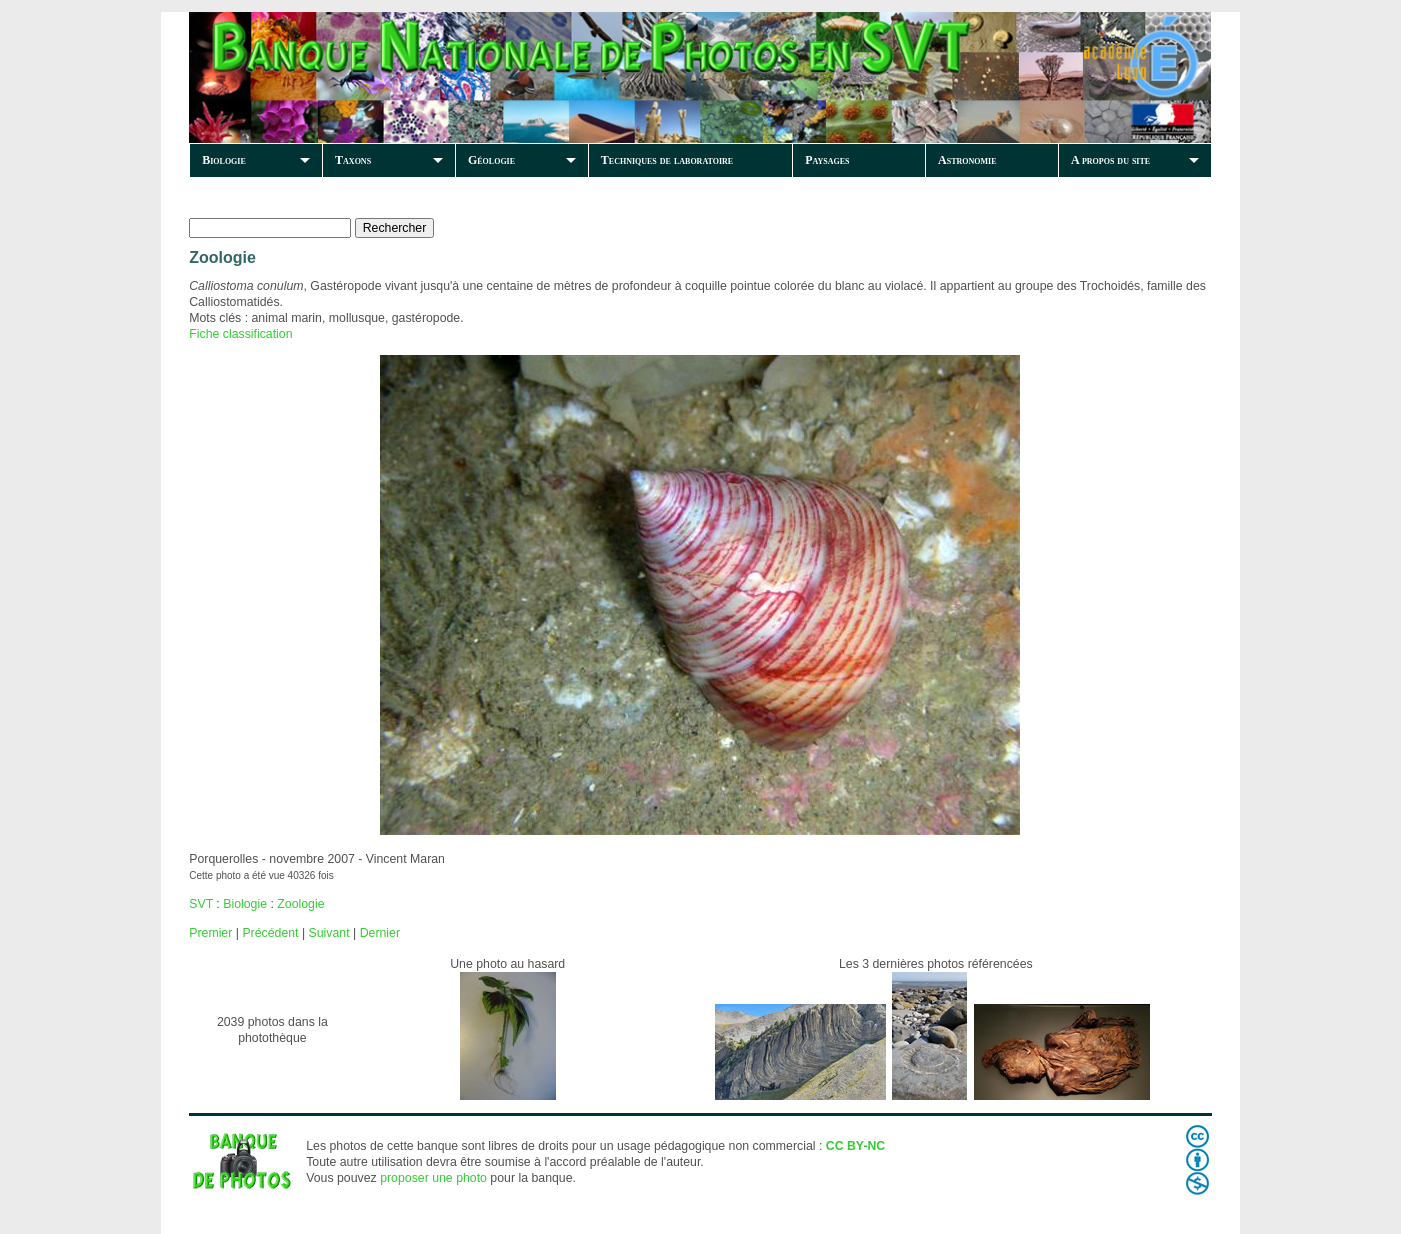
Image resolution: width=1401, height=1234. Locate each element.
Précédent (270, 933)
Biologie (224, 160)
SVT (201, 904)
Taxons (353, 160)
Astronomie (967, 160)
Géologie (491, 160)
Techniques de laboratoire (667, 160)
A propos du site (1110, 160)
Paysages (827, 160)
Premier (210, 933)
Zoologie (300, 904)
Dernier (380, 933)
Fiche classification (240, 334)
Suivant (329, 933)
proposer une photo (433, 1178)
